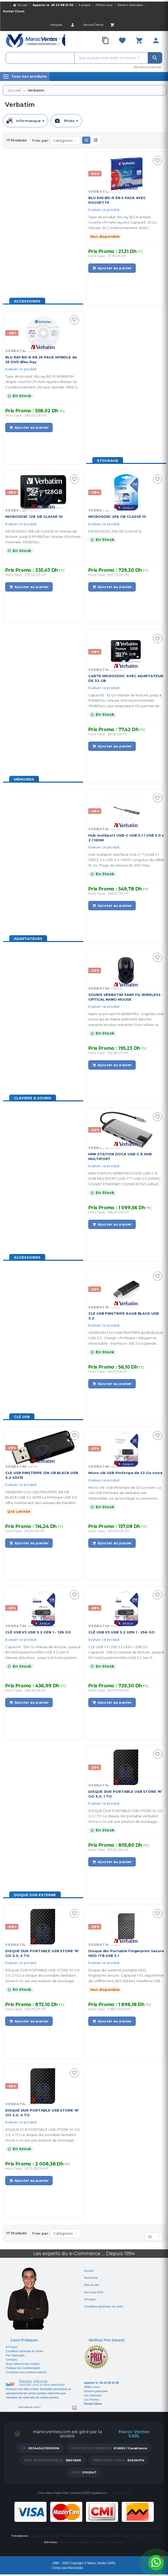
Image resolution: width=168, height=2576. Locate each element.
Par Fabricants (15, 2355)
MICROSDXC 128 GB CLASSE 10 (34, 516)
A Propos (12, 2347)
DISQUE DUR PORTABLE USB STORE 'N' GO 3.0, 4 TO (42, 2112)
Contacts (11, 2359)
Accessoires (27, 301)
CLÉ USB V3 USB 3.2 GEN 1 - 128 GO (38, 1632)
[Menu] (24, 76)
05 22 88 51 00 (62, 5)
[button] (86, 140)
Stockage (107, 460)
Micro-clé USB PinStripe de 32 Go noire (125, 1473)
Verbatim (21, 1466)
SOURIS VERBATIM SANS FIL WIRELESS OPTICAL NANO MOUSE (124, 997)
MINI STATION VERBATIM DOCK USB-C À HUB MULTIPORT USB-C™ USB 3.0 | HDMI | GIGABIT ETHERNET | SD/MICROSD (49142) (124, 1178)
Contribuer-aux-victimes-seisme (26, 2372)
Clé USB (22, 1417)
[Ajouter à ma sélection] (157, 160)
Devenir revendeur (130, 5)
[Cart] (112, 24)
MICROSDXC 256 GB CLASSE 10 (117, 516)
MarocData (75, 2568)
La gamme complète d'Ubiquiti (109, 2536)
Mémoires (24, 779)
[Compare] (105, 40)
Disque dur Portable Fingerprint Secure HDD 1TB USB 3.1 (126, 1953)
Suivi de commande (74, 2542)
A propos (84, 5)
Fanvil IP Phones (145, 2536)
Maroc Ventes (100, 2542)
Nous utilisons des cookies (23, 2363)
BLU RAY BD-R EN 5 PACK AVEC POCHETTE (117, 200)
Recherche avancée (147, 67)
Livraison (118, 2542)
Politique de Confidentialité (23, 2368)
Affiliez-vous (104, 5)
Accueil (14, 90)
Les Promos (92, 2399)
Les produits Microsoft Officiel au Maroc (58, 2536)
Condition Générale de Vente (24, 2351)
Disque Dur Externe (35, 1895)
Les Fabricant (93, 2395)
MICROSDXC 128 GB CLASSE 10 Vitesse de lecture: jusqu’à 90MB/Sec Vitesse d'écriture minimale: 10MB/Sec (43, 536)
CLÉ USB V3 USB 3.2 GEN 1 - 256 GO (121, 1632)
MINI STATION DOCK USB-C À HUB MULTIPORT (120, 1156)
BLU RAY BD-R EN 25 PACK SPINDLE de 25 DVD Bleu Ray (41, 359)
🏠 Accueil (20, 5)
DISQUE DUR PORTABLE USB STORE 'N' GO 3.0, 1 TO (125, 1793)
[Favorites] (122, 40)
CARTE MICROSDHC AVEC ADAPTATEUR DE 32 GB (125, 678)
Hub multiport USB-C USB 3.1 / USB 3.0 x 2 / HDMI (126, 837)
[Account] (72, 25)
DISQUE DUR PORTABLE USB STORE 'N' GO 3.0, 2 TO (42, 1953)
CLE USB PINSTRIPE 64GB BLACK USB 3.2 (123, 1315)
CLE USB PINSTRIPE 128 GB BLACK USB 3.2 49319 (41, 1475)
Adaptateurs (28, 939)
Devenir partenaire (96, 2391)
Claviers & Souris (32, 1098)
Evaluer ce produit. (104, 210)
